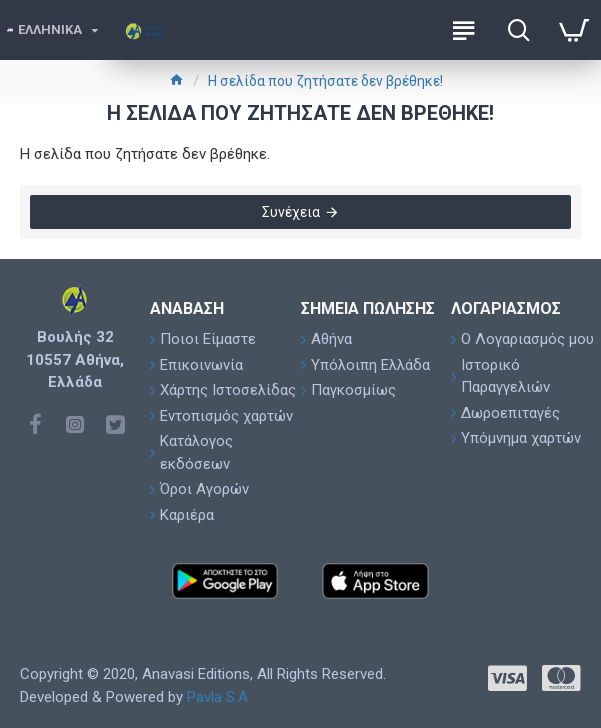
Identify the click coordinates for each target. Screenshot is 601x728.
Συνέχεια (291, 212)
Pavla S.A (217, 697)
